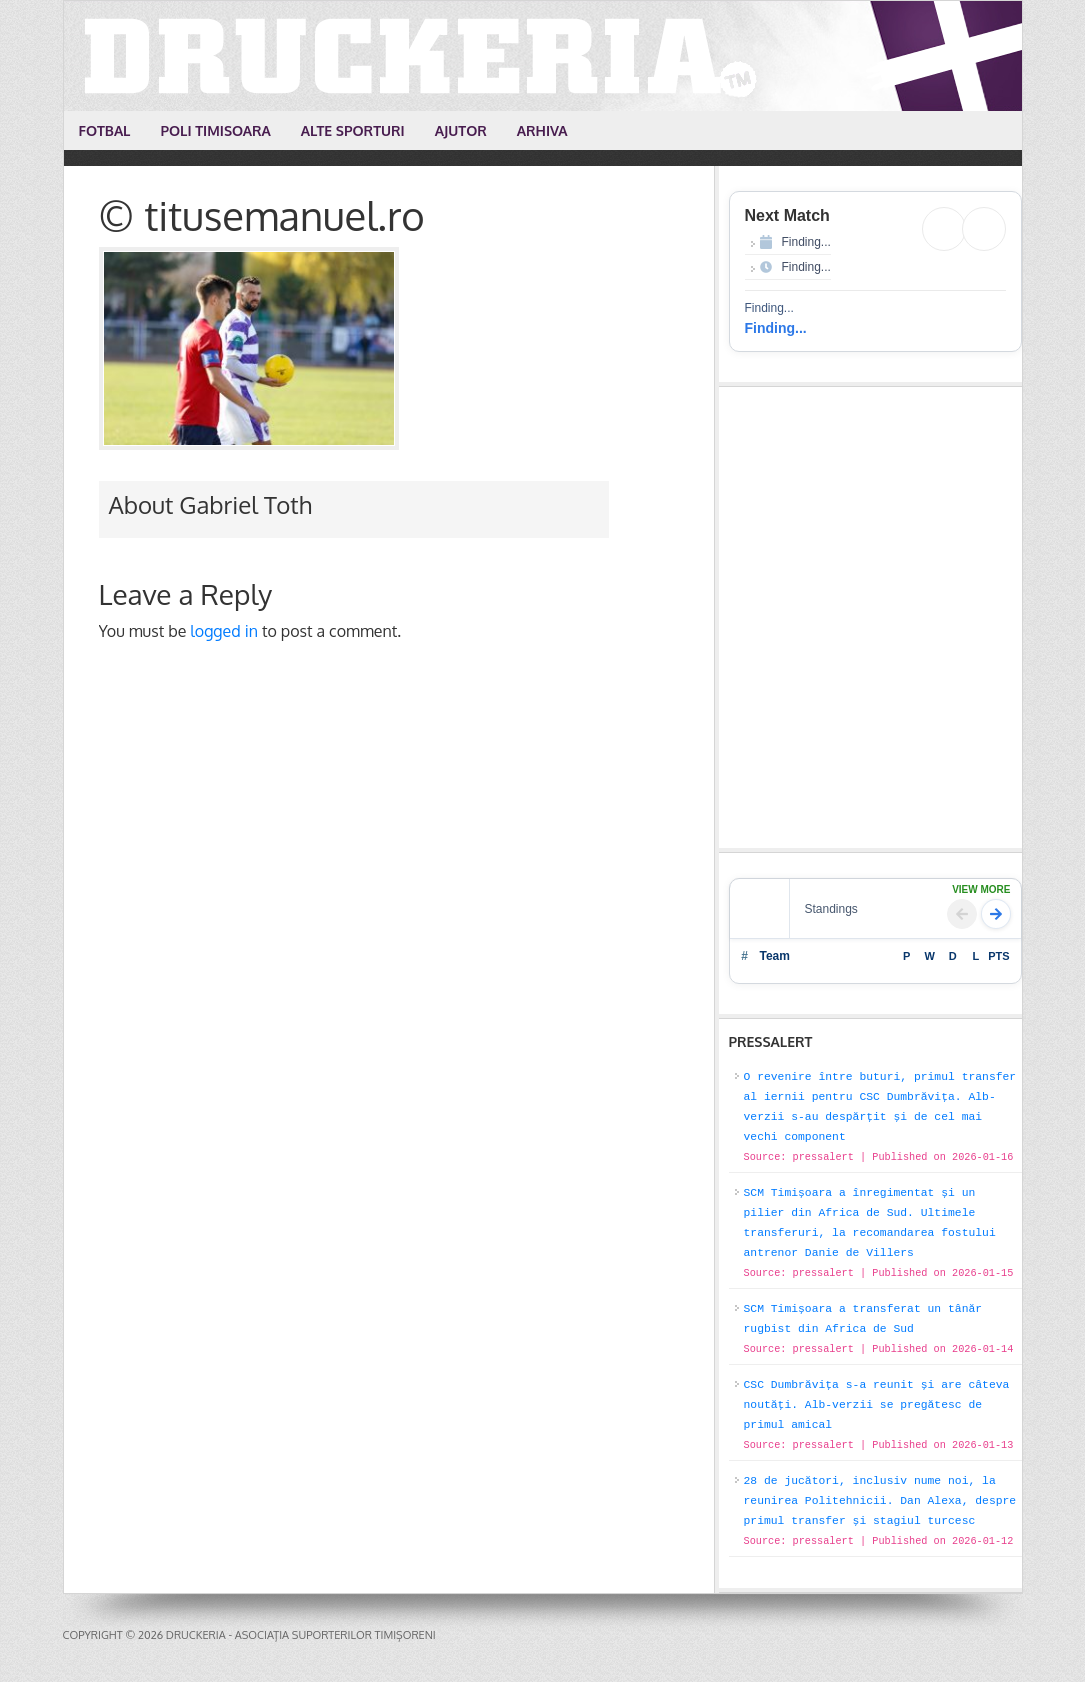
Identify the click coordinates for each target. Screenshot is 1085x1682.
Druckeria (544, 56)
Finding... (776, 328)
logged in (224, 631)
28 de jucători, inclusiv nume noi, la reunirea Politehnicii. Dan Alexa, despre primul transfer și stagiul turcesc (880, 1501)
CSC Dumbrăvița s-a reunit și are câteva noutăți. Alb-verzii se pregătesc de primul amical (877, 1405)
